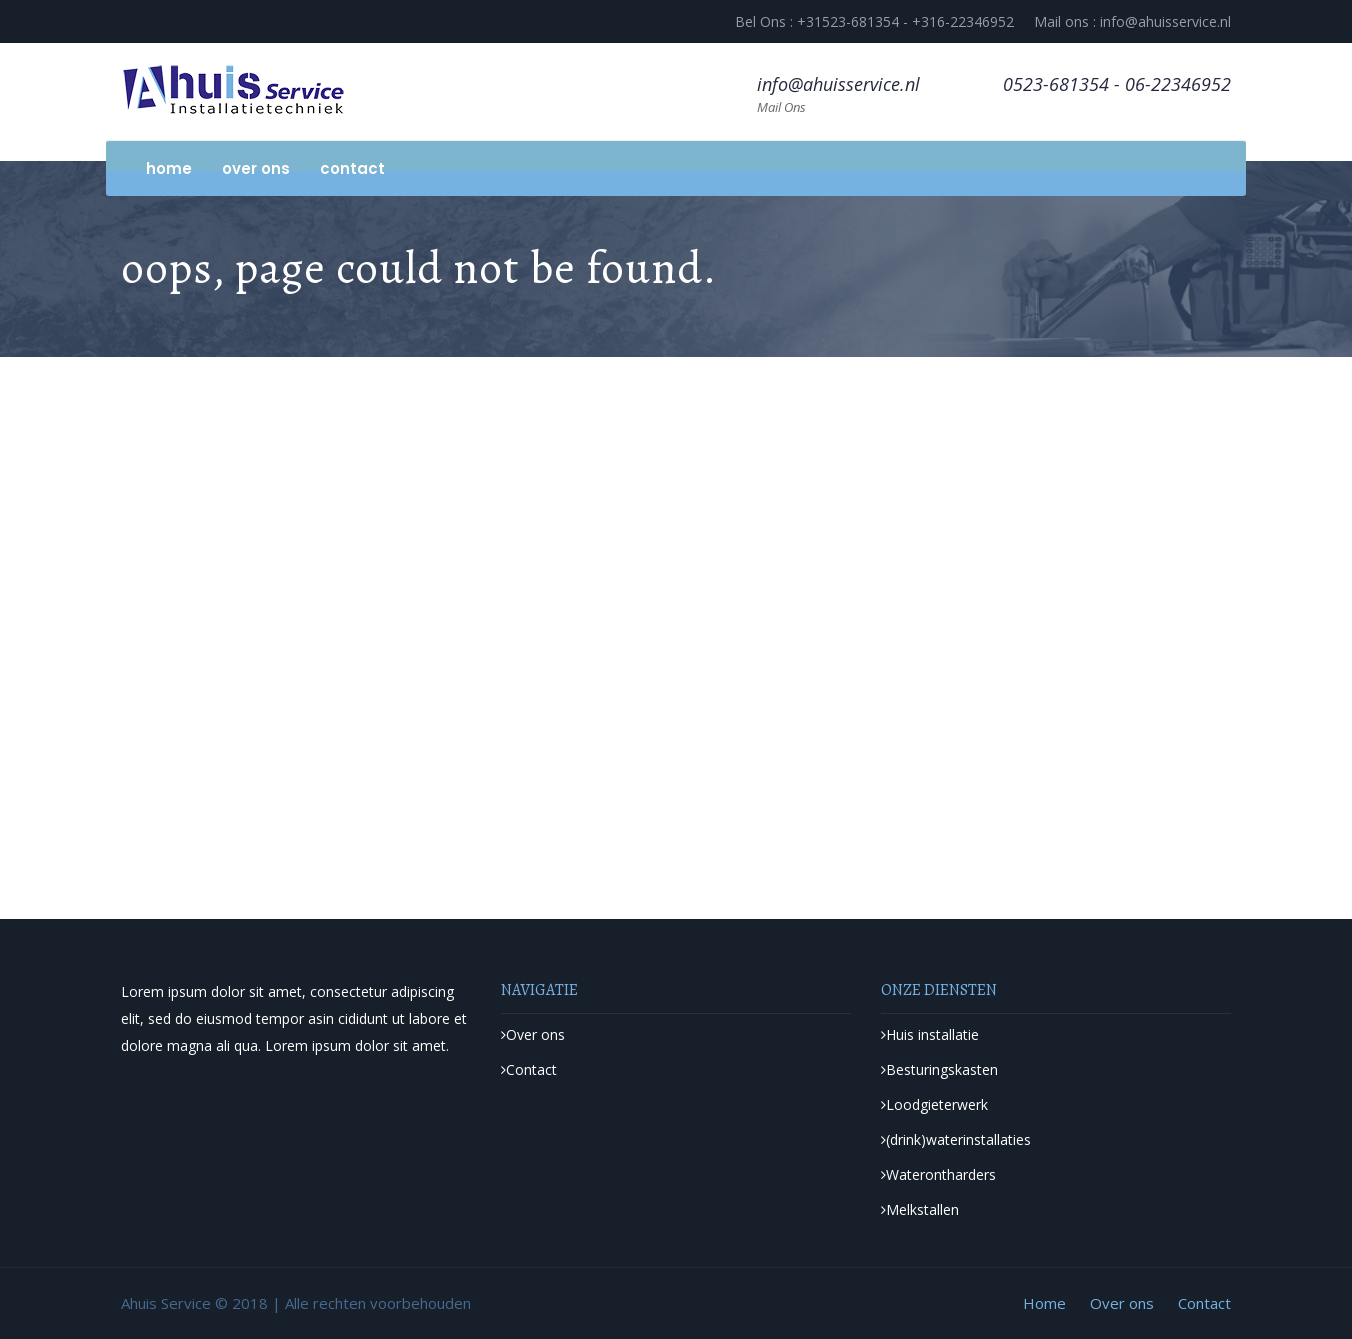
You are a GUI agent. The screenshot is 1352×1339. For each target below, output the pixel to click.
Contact (352, 168)
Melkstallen (920, 1209)
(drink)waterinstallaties (956, 1139)
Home (169, 168)
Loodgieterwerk (934, 1104)
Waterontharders (938, 1174)
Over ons (256, 168)
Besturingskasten (939, 1069)
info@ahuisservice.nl (838, 84)
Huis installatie (930, 1034)
